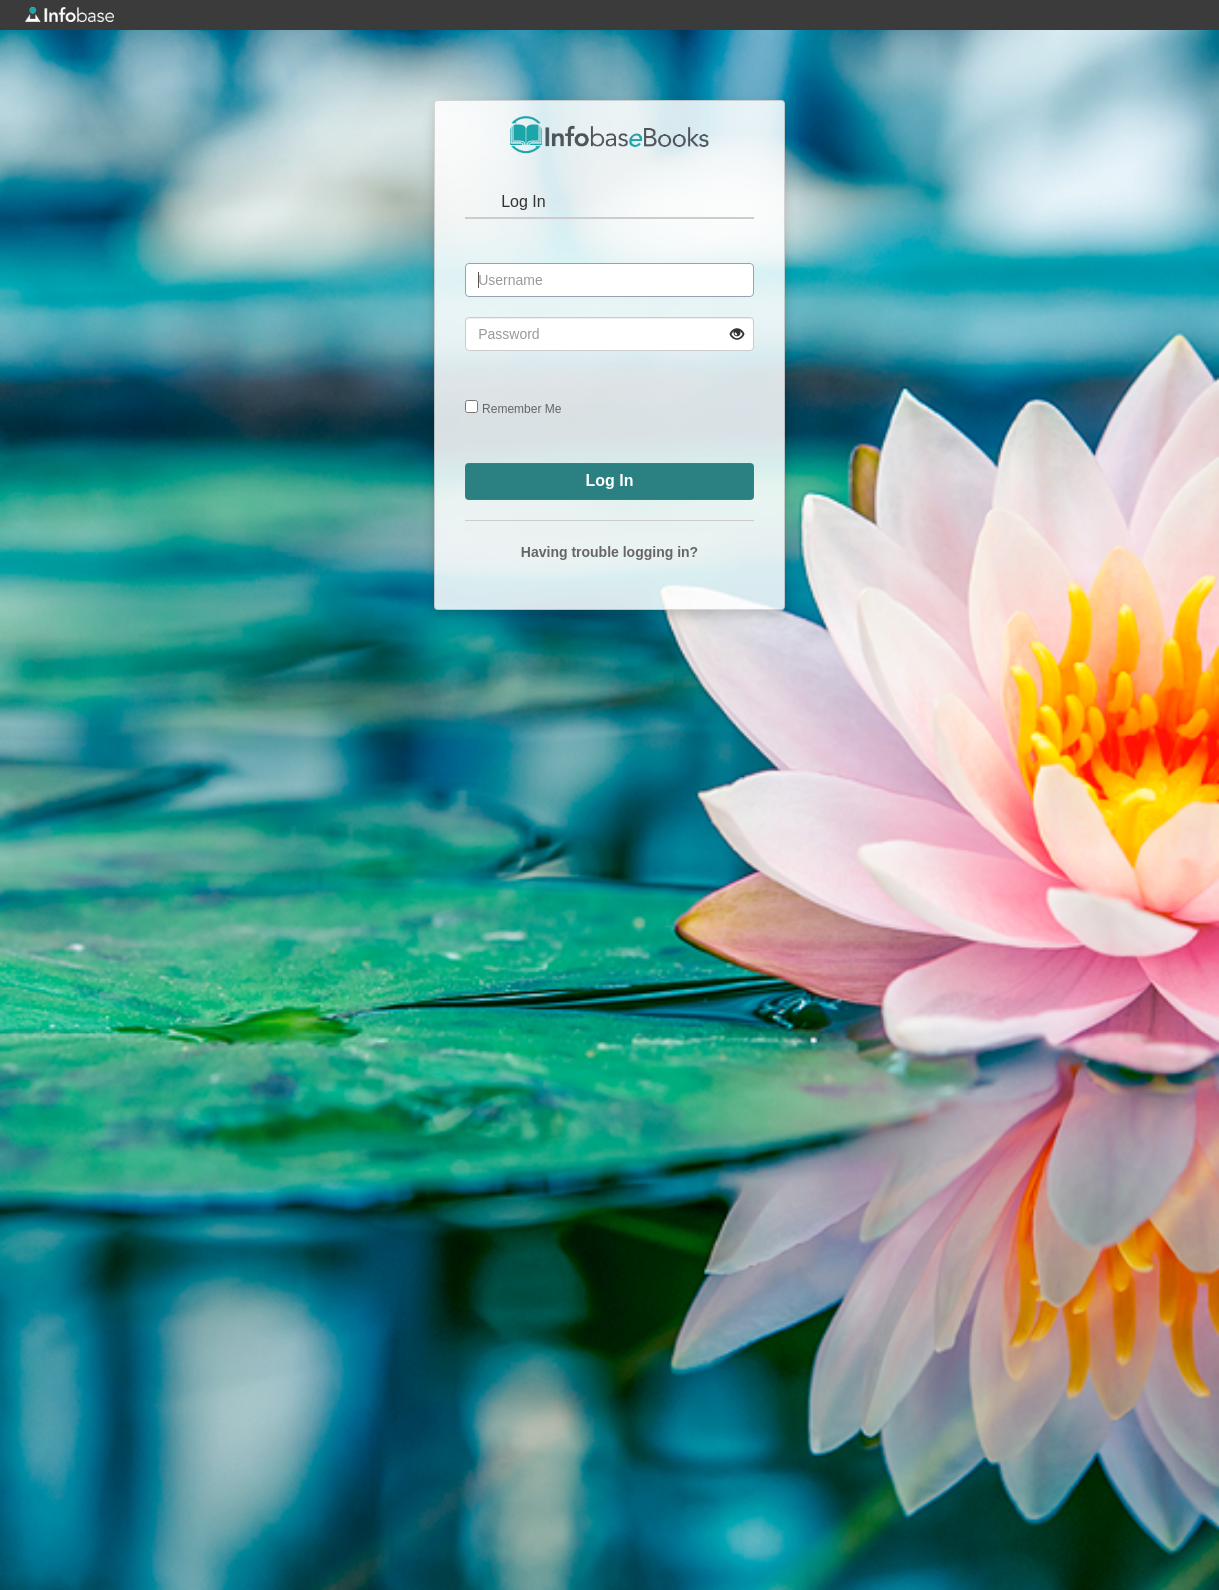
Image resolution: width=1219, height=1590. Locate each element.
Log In (523, 201)
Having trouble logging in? (609, 552)
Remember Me (521, 409)
